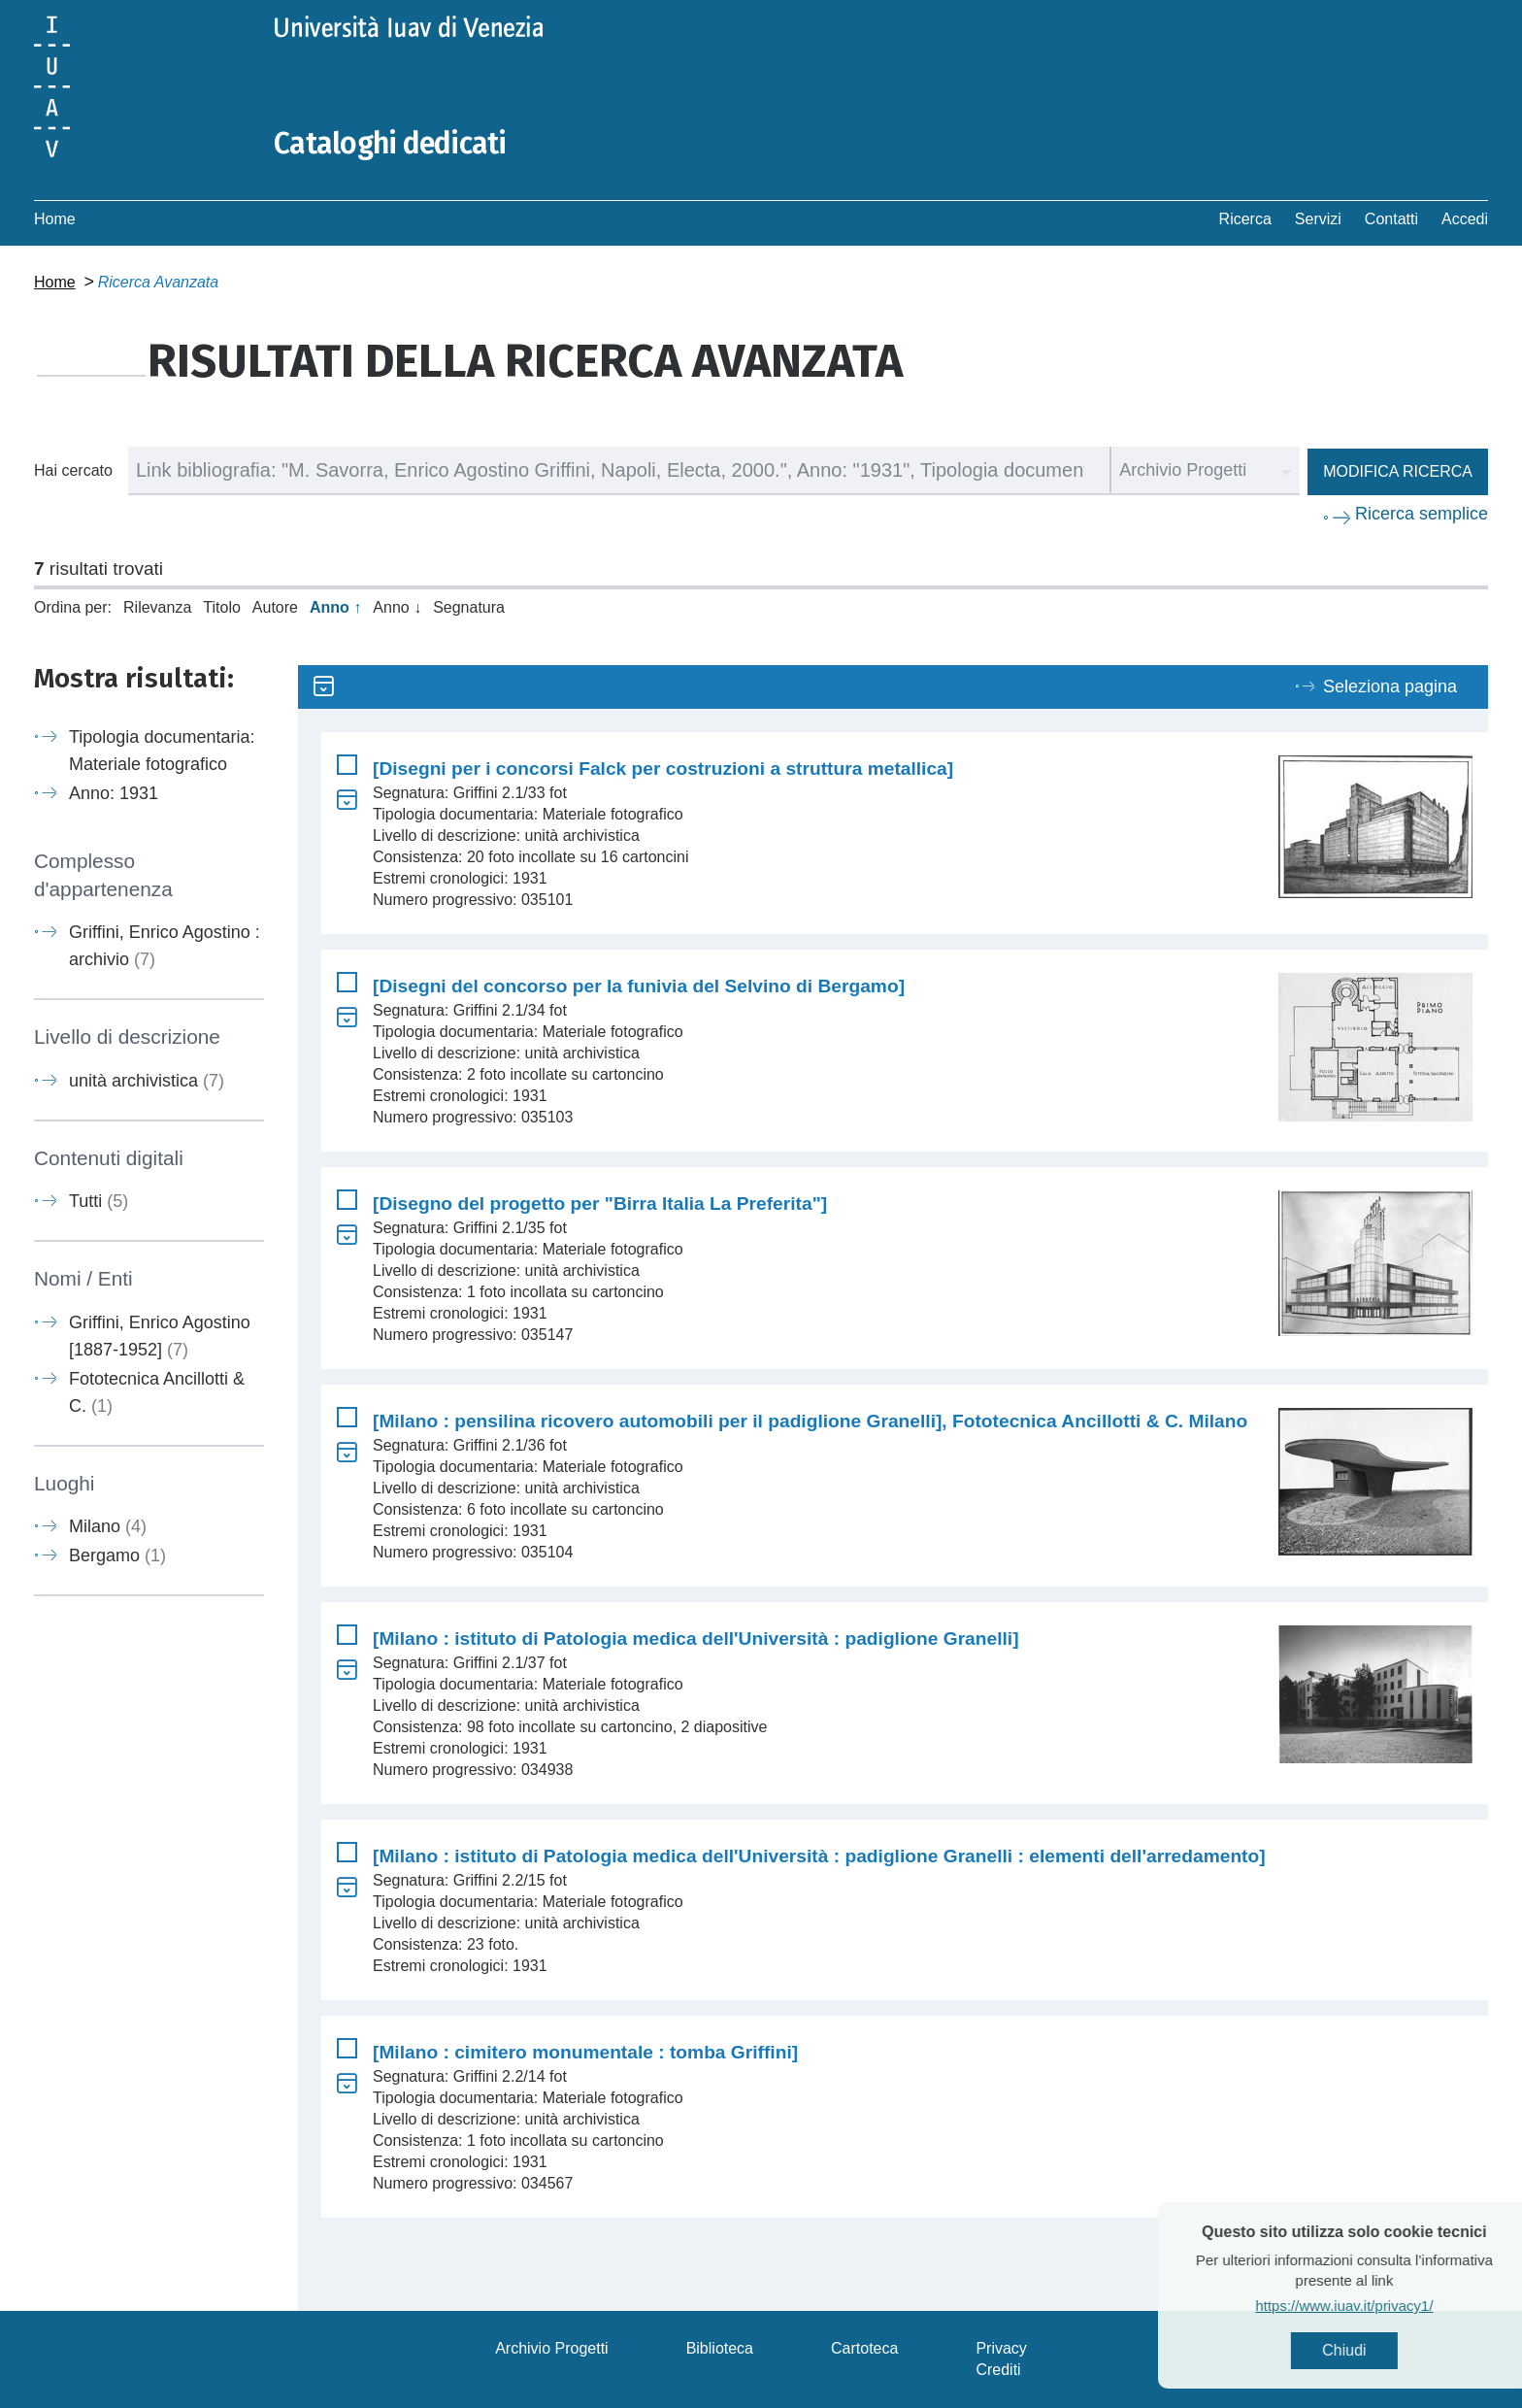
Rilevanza (157, 607)
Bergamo (117, 1555)
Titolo (222, 607)
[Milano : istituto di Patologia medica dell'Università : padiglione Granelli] (696, 1638)
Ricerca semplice (1421, 513)
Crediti (998, 2369)
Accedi (1464, 219)
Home (55, 219)
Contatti (1391, 219)
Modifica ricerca (1397, 471)
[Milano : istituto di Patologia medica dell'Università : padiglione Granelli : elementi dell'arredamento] (819, 1856)
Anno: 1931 (113, 793)
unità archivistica (146, 1080)
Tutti (98, 1201)
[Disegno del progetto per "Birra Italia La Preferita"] (600, 1203)
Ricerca (1245, 219)
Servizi (1318, 219)
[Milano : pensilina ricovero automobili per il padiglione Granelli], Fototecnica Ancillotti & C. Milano (810, 1421)
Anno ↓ (397, 607)
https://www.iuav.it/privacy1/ (1382, 2305)
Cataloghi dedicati (390, 143)
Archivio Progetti (552, 2348)
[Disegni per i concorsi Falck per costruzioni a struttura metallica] (663, 768)
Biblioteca (719, 2348)
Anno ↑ (335, 607)
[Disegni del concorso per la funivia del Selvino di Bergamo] (639, 986)
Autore (275, 607)
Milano (108, 1526)
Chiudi (1382, 2350)
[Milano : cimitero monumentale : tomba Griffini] (585, 2052)
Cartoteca (864, 2348)
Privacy (1001, 2348)
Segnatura (469, 607)
